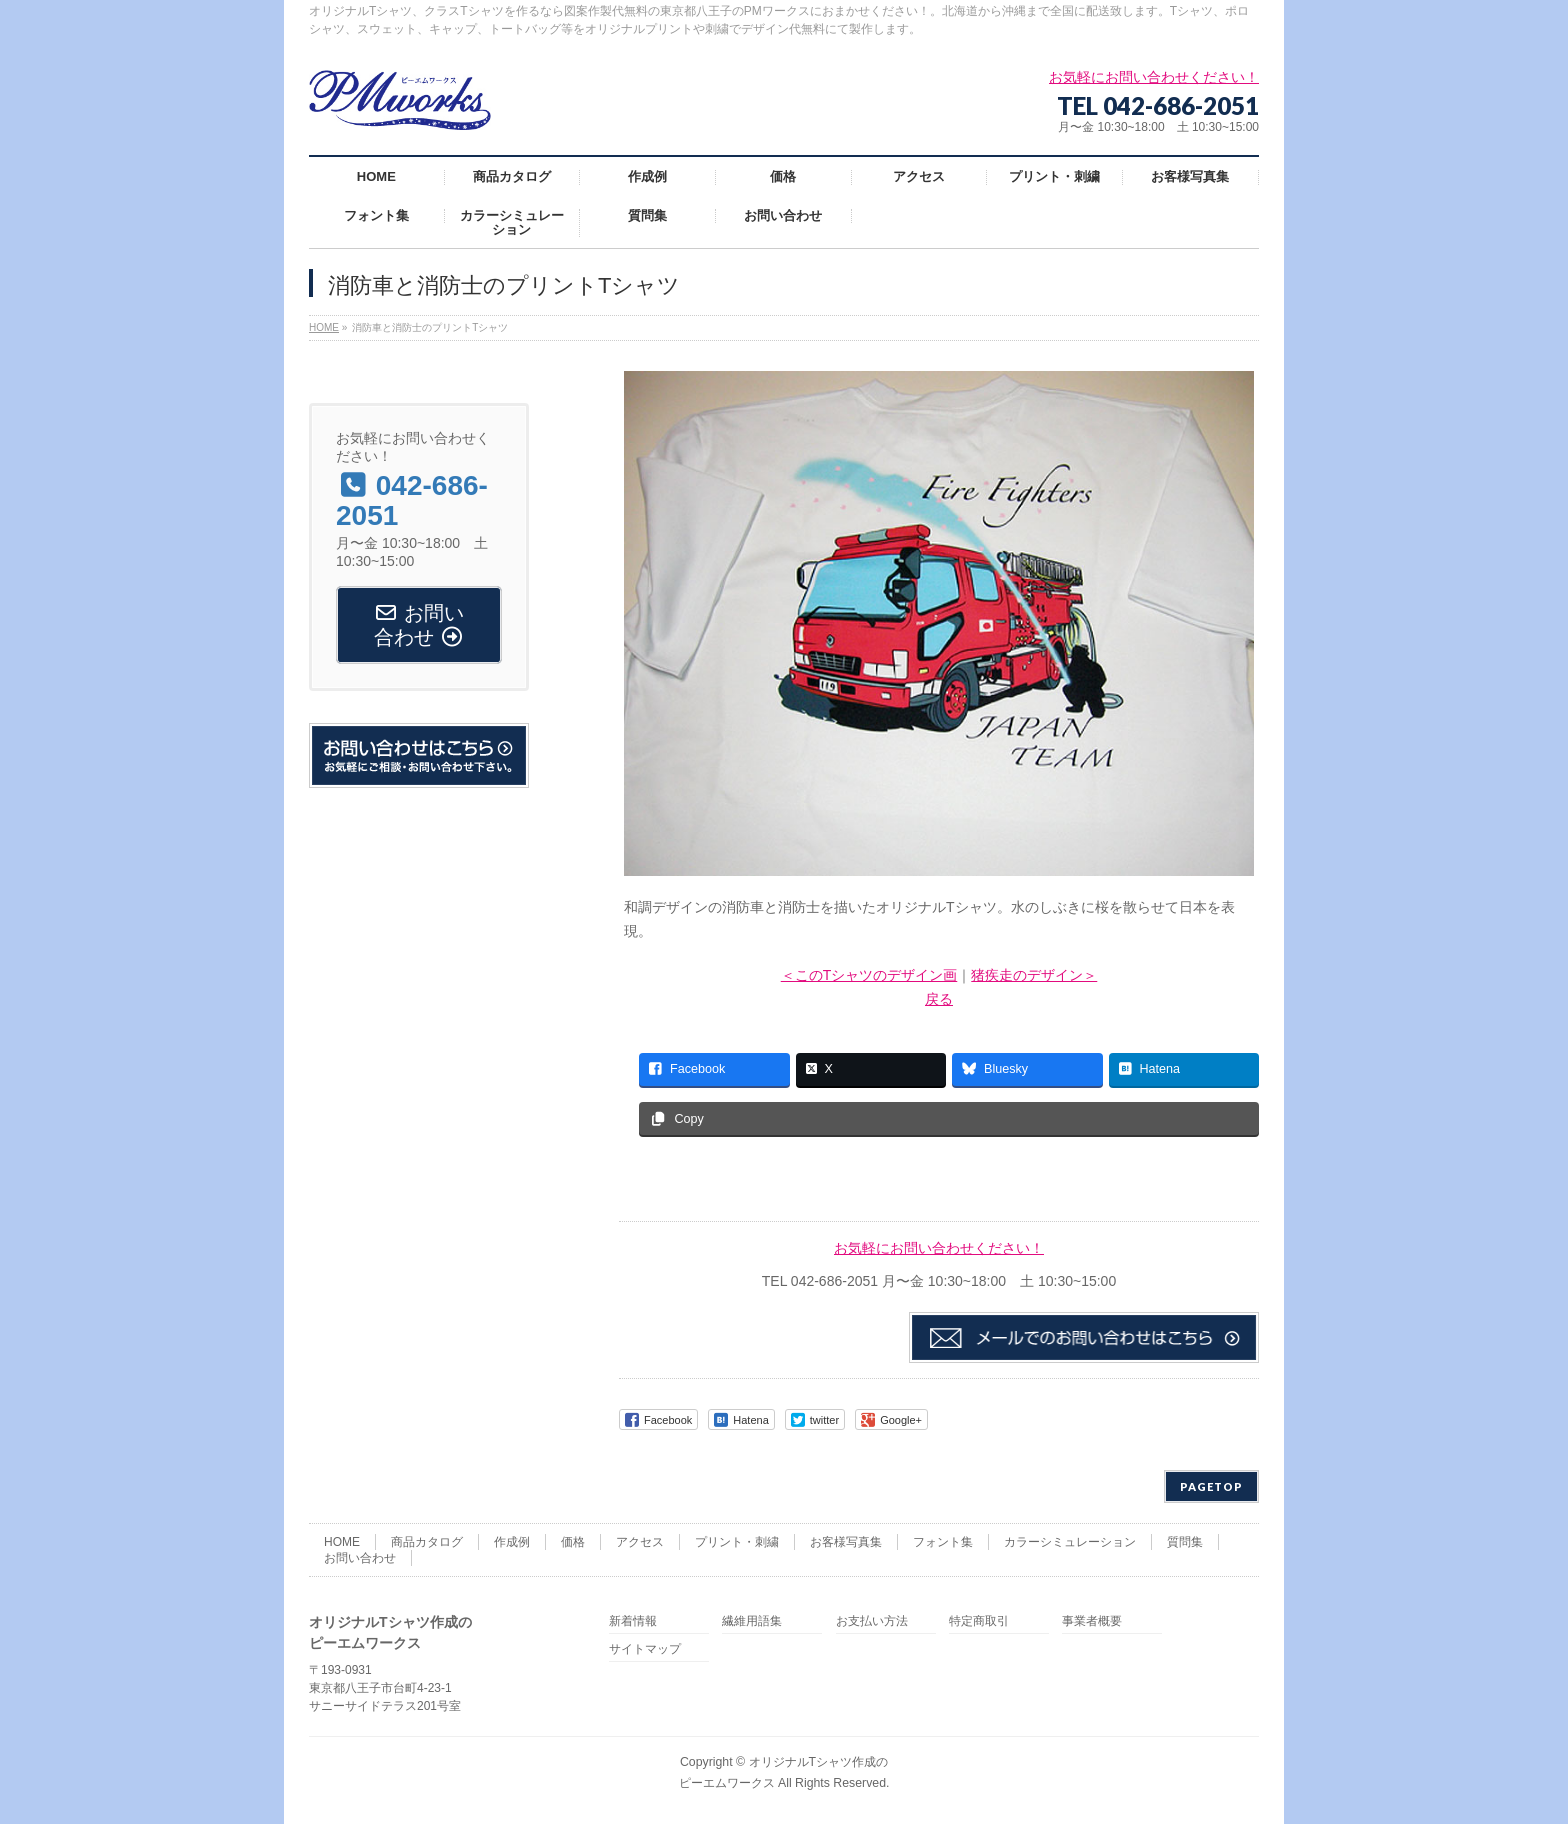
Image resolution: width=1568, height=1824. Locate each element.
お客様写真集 (846, 1542)
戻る (939, 999)
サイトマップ (645, 1649)
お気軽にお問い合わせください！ (939, 1248)
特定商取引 (979, 1621)
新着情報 (633, 1621)
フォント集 (943, 1542)
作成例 (512, 1542)
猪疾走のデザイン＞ (1034, 975)
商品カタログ (427, 1542)
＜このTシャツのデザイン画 (869, 975)
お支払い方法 (872, 1621)
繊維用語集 (752, 1621)
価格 (573, 1542)
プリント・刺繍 (737, 1542)
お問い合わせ (360, 1558)
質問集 (1185, 1542)
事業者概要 (1092, 1621)
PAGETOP (1211, 1486)
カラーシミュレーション (1070, 1542)
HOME (342, 1542)
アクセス (640, 1542)
